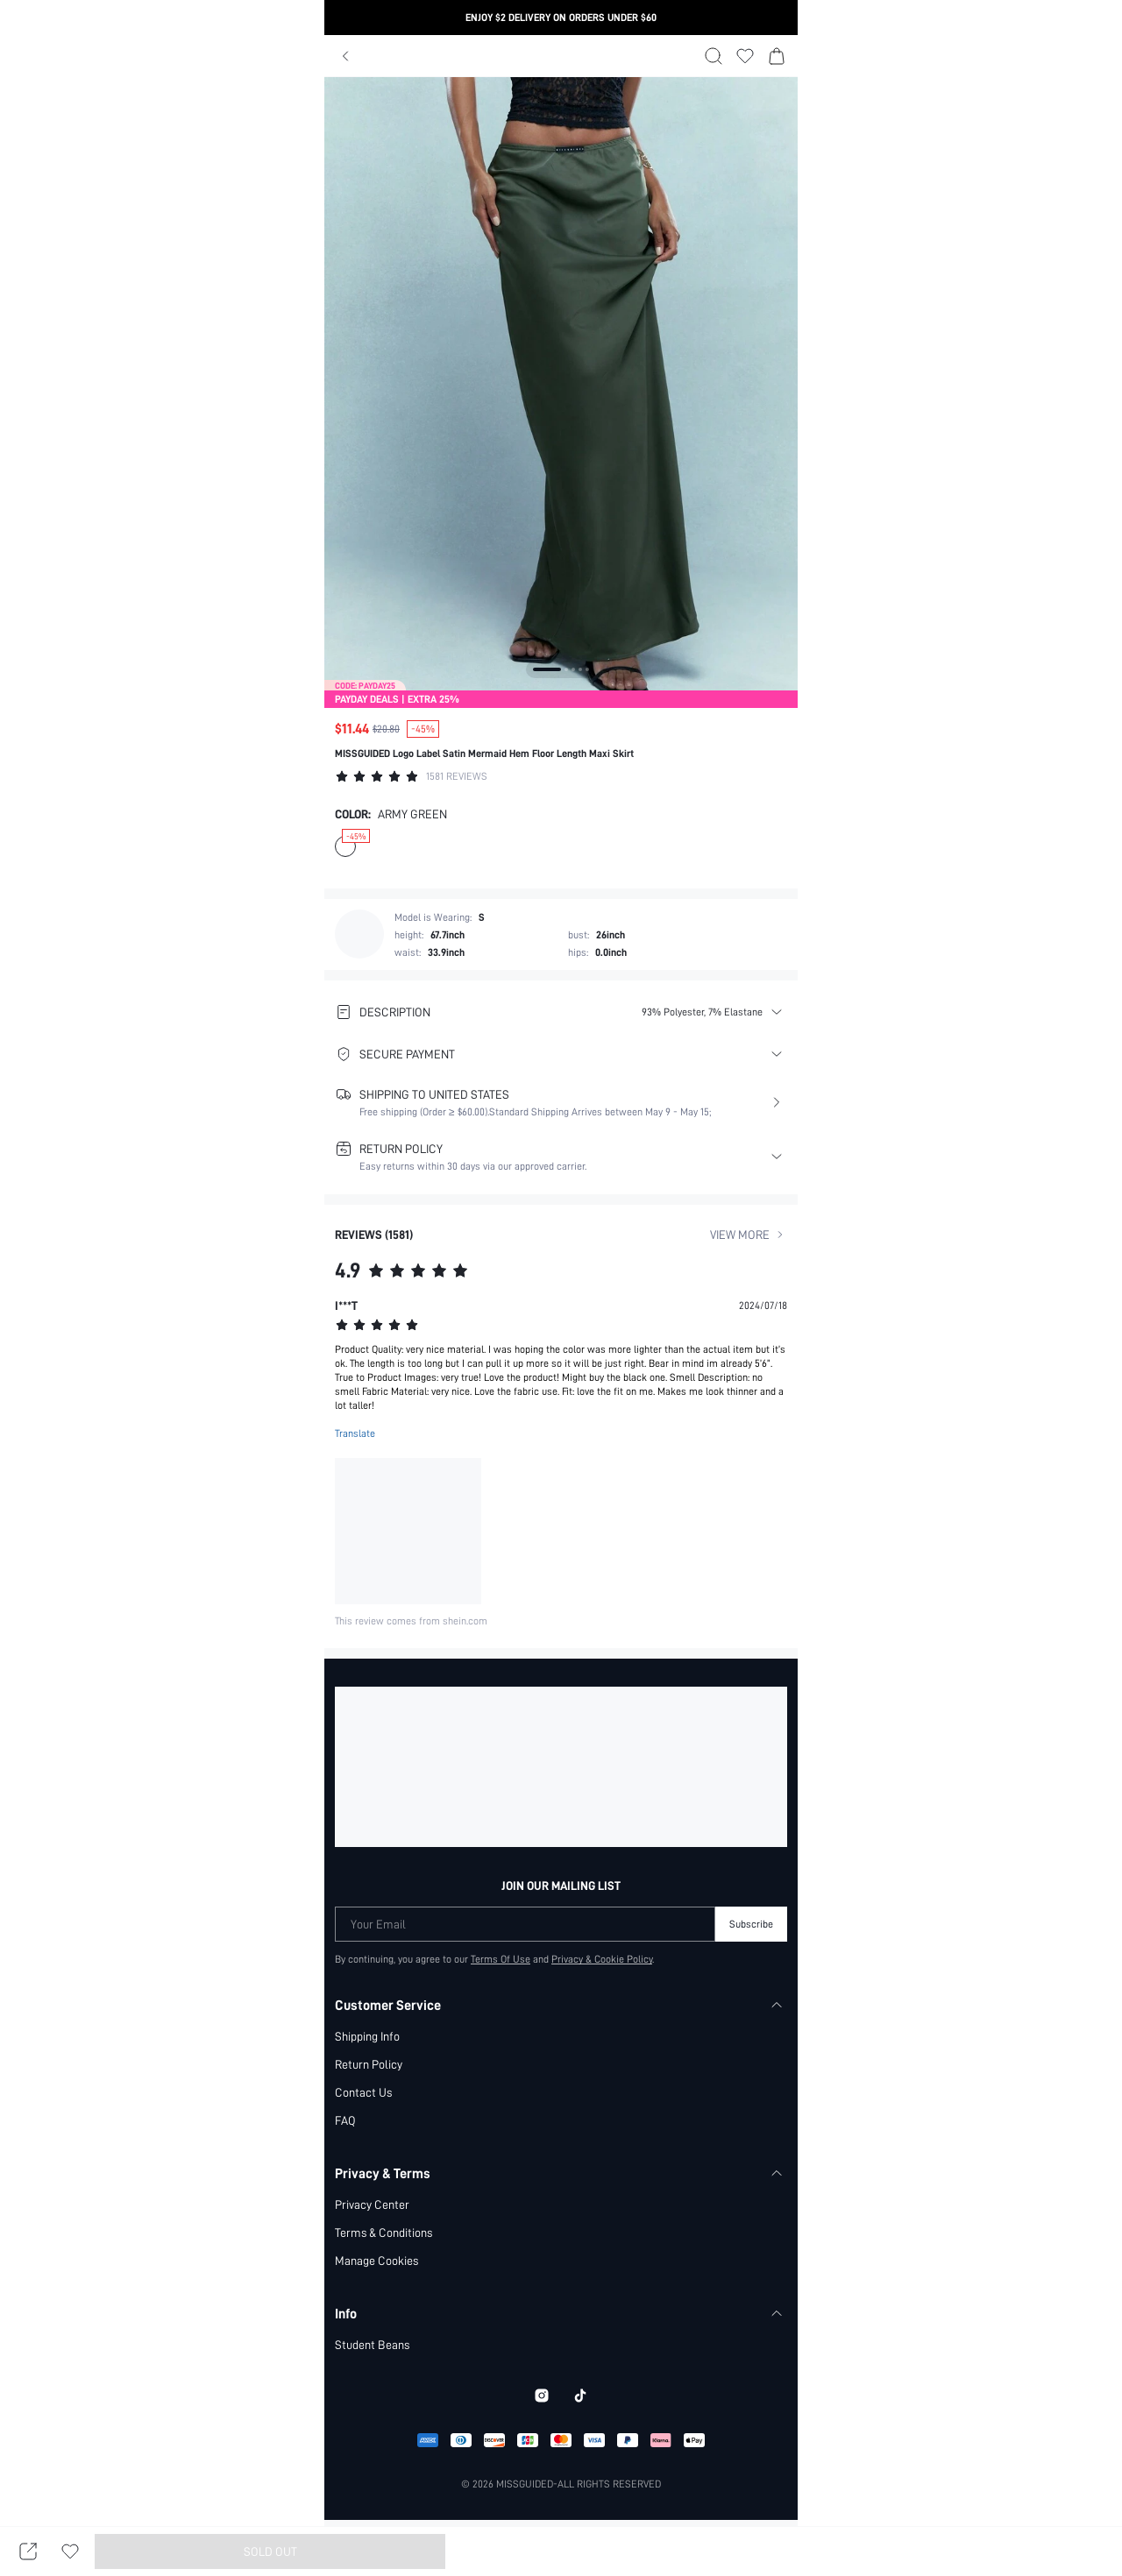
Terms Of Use (500, 1959)
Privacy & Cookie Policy (603, 1959)
